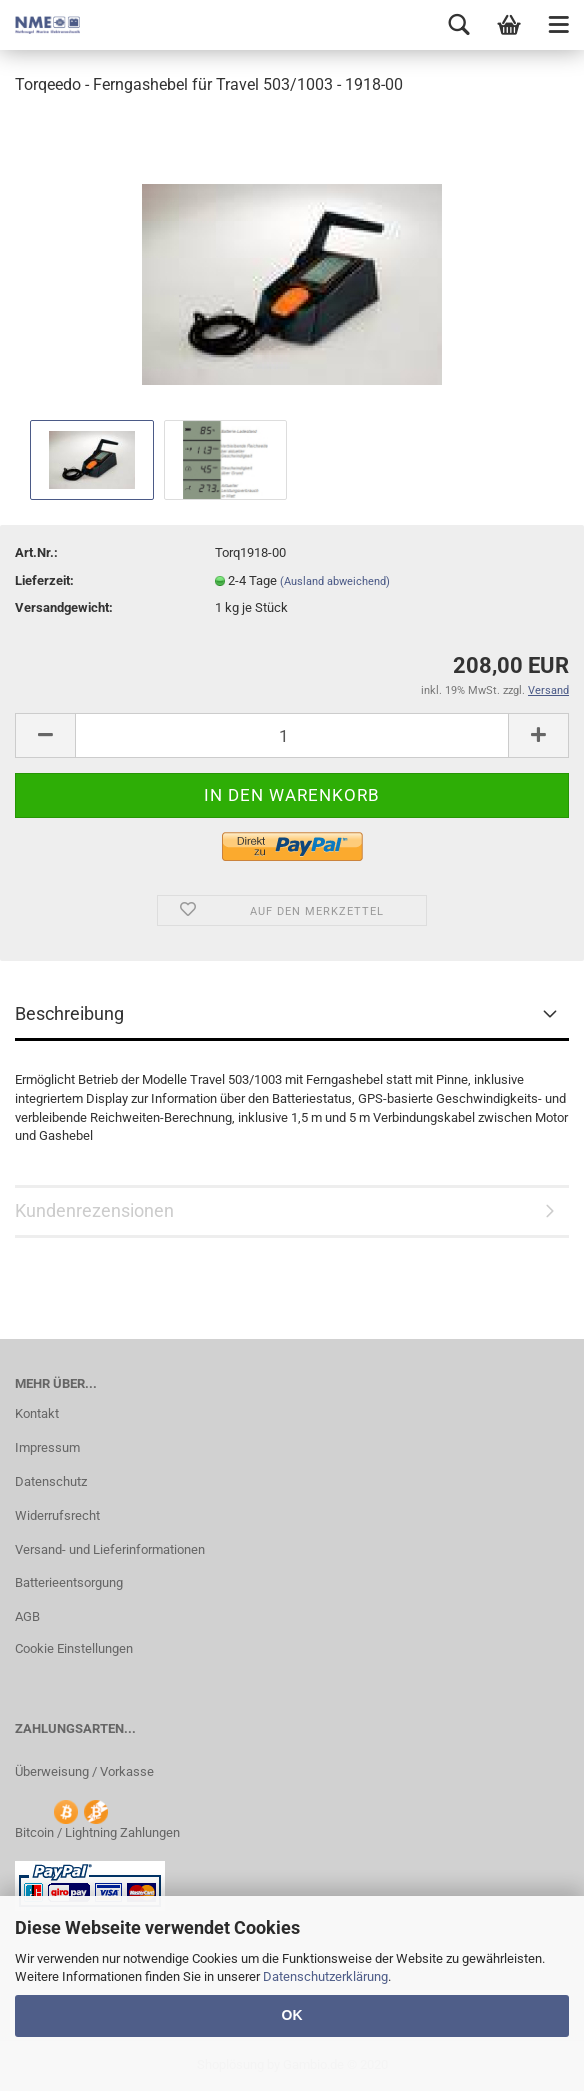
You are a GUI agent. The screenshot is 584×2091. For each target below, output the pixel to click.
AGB (27, 1616)
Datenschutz (51, 1481)
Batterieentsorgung (69, 1582)
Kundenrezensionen (94, 1210)
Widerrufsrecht (57, 1515)
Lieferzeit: (44, 580)
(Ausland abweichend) (335, 581)
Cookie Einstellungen (74, 1648)
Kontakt (37, 1413)
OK (292, 2015)
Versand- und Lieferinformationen (110, 1549)
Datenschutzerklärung (325, 1976)
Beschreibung (69, 1013)
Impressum (47, 1447)
